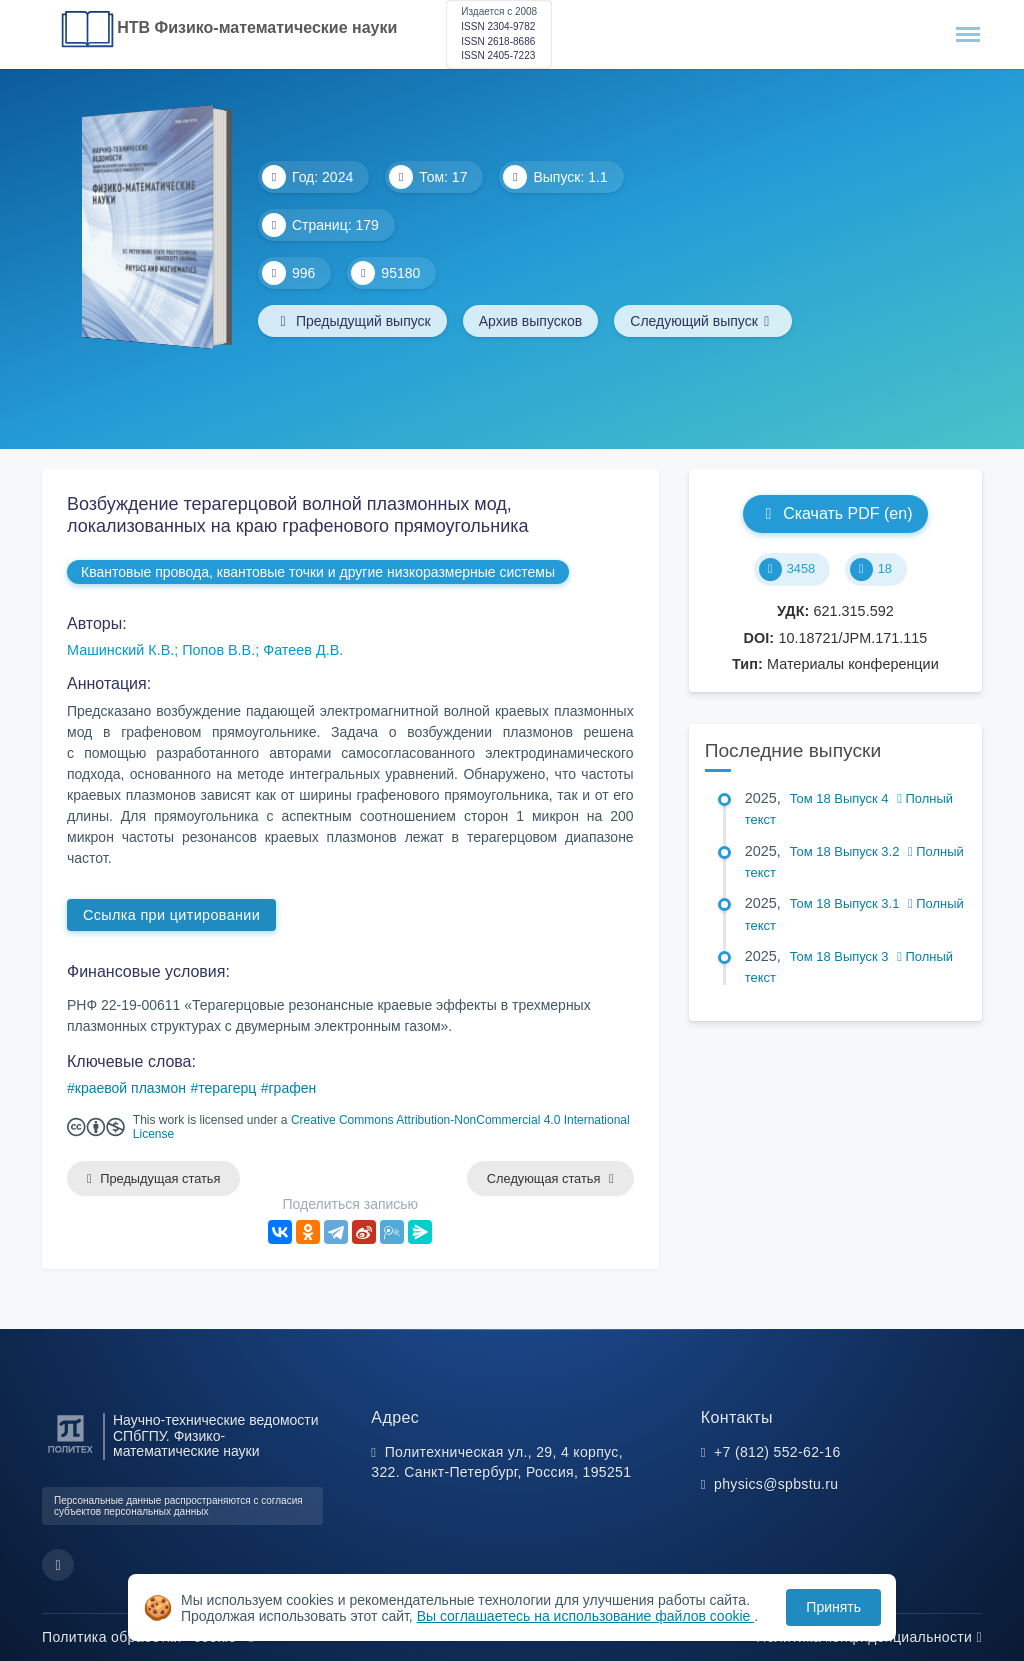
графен (293, 1088)
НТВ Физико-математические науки (257, 27)
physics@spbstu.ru (776, 1484)
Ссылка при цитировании (171, 915)
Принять (833, 1607)
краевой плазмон (130, 1088)
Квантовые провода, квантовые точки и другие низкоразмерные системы (318, 572)
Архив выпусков (531, 321)
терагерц (227, 1088)
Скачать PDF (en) (835, 513)
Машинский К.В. (120, 650)
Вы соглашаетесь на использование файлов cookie (586, 1616)
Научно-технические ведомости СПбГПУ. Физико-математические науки (216, 1436)
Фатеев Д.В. (303, 650)
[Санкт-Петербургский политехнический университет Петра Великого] (70, 1453)
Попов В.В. (218, 650)
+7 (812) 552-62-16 (777, 1452)
